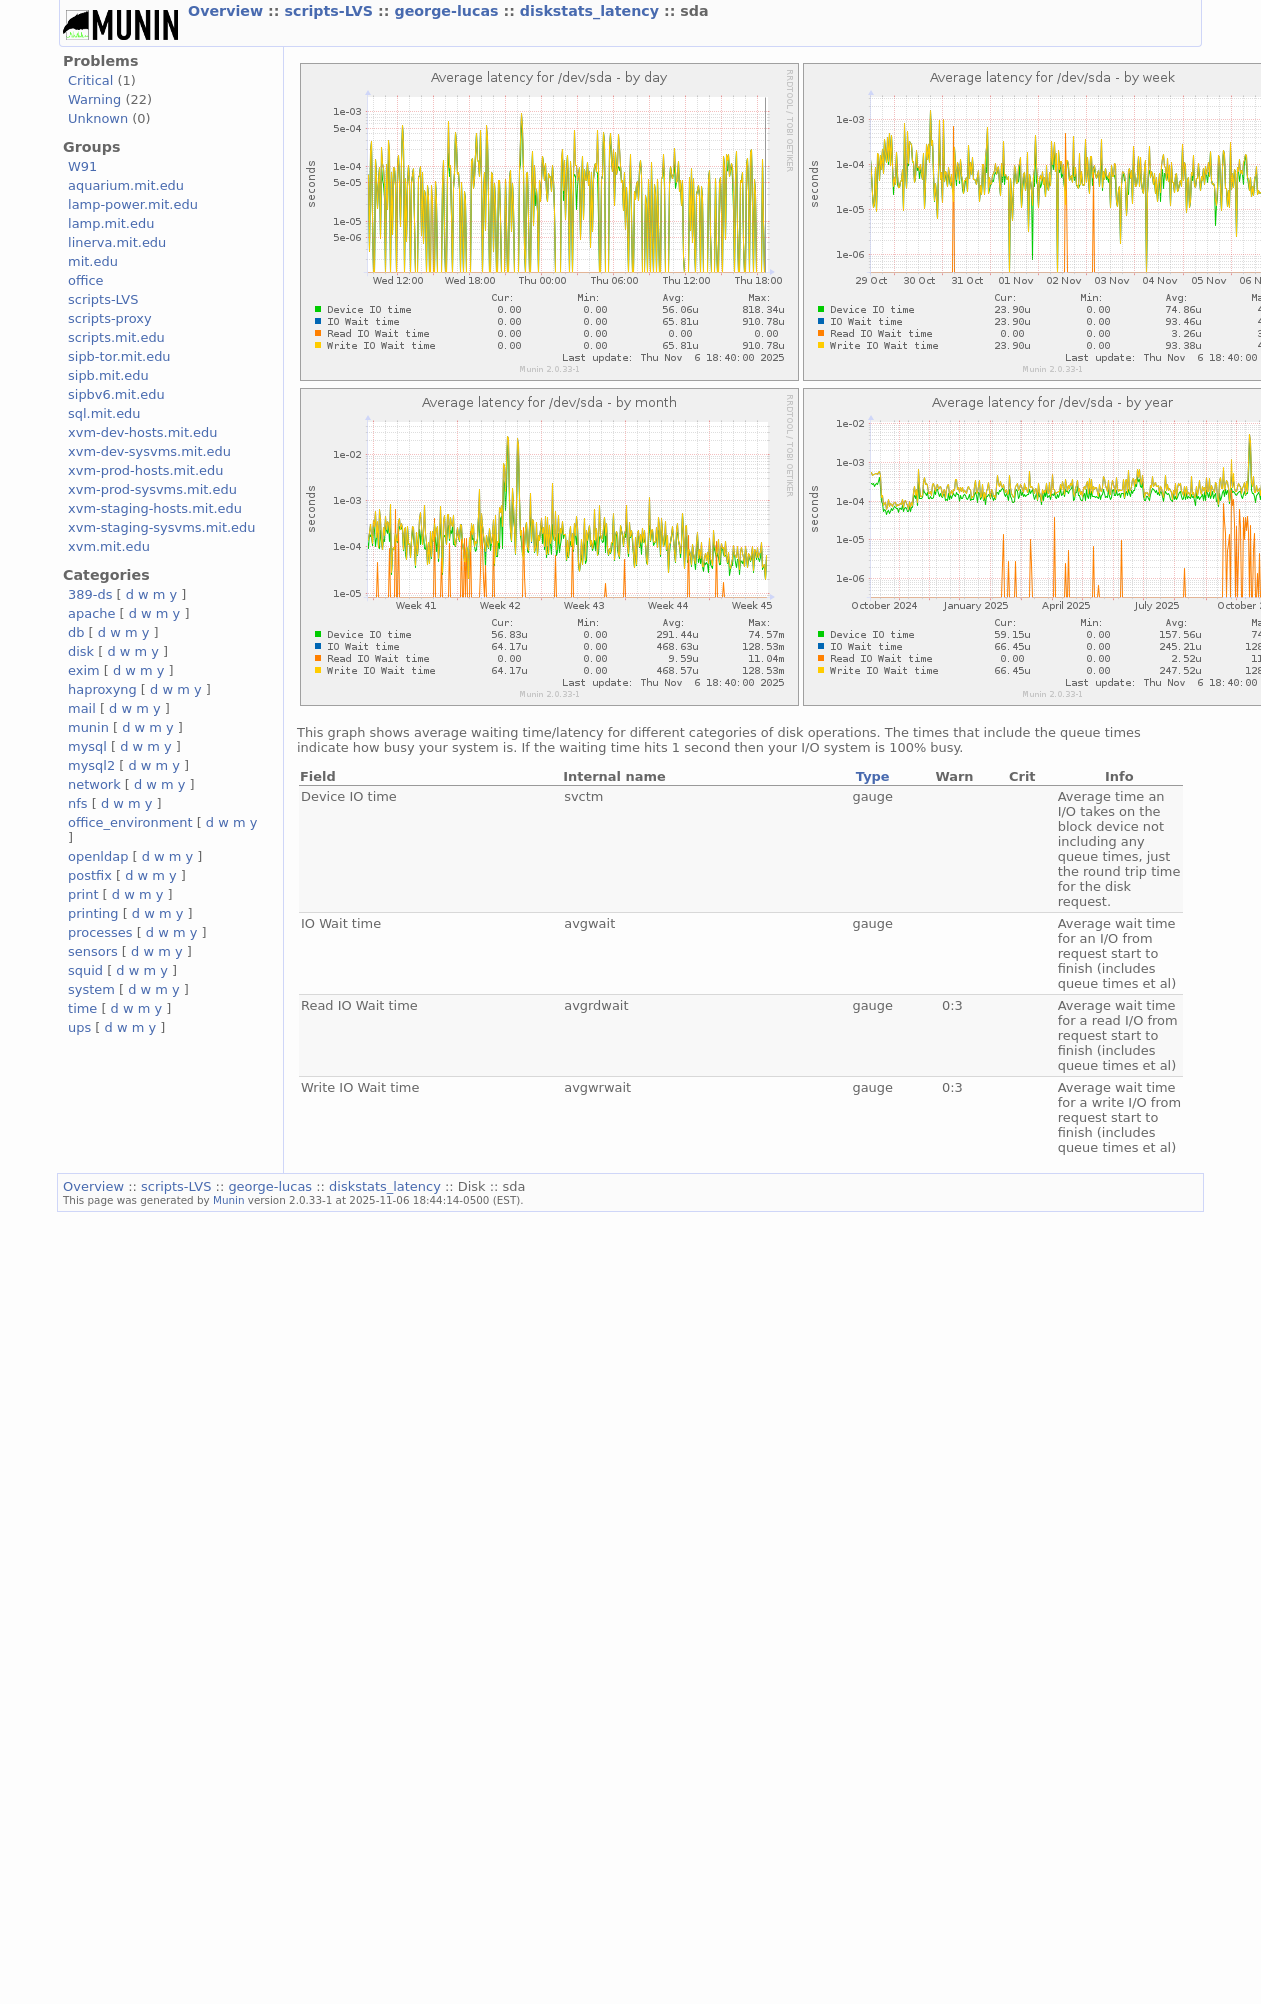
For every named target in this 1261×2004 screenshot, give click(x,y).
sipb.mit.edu (108, 375)
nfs (78, 803)
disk (81, 651)
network (94, 784)
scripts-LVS (331, 11)
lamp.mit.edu (111, 223)
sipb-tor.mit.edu (119, 356)
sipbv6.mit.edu (116, 394)
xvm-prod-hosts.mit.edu (145, 470)
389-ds (90, 594)
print (83, 894)
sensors (93, 951)
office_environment (130, 822)
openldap (98, 856)
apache (91, 613)
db (76, 632)
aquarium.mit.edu (126, 185)
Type (873, 776)
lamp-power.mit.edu (133, 204)
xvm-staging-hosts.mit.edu (155, 508)
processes (100, 932)
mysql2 (91, 765)
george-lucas (448, 11)
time (82, 1008)
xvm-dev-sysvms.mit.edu (149, 451)
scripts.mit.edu (116, 337)
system (91, 989)
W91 (82, 166)
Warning (94, 99)
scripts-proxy (110, 318)
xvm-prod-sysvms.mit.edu (152, 489)
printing (93, 913)
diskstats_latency (592, 11)
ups (79, 1027)
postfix (90, 875)
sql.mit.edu (104, 413)
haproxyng (102, 689)
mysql (87, 746)
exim (84, 670)
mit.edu (93, 261)
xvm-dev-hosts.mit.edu (142, 432)
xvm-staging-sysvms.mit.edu (161, 527)
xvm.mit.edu (109, 546)
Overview (228, 11)
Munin (229, 1200)
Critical (90, 80)
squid (85, 970)
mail (82, 708)
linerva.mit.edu (117, 242)
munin (88, 727)
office (86, 280)
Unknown (98, 118)
